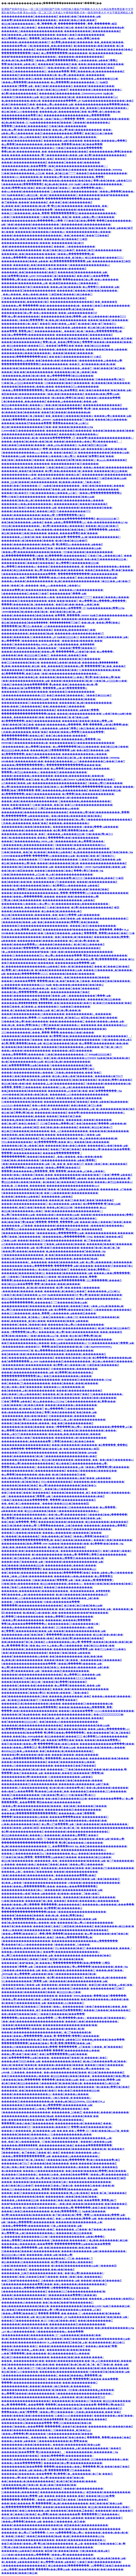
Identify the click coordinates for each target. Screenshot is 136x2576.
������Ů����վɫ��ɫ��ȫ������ (87, 290)
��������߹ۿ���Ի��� (78, 710)
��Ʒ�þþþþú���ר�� (21, 1284)
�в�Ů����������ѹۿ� (22, 1061)
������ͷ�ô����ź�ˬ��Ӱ (23, 834)
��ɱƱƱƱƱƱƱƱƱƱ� (108, 1714)
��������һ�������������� (31, 1897)
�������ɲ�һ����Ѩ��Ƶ (110, 2426)
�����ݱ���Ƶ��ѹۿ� (60, 2079)
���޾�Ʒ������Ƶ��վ (114, 49)
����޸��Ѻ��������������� (97, 1846)
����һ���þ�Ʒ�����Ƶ (101, 2280)
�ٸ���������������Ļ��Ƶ (105, 100)
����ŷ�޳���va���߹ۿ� (104, 1021)
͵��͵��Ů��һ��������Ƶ (70, 202)
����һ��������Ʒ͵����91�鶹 (28, 511)
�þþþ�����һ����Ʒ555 (104, 257)
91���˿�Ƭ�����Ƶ (106, 2046)
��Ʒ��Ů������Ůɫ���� (23, 460)
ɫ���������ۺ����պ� (100, 360)
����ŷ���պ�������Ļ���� (28, 896)
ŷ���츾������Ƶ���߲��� (62, 2014)
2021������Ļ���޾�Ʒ (103, 1280)
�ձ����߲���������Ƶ (21, 2507)
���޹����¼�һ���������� (72, 797)
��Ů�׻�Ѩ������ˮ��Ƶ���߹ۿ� (105, 390)
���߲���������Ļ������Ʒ (26, 1302)
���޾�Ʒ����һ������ (108, 320)
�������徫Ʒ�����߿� (99, 1317)
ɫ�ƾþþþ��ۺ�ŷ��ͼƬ (115, 581)
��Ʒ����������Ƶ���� (86, 977)
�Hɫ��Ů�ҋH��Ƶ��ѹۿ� (83, 1605)
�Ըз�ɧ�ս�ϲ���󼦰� (84, 940)
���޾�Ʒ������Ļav (60, 761)
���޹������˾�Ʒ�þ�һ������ (28, 1287)
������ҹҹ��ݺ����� (73, 1576)
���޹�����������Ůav (96, 97)
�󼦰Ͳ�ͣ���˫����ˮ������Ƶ (24, 202)
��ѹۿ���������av (68, 1343)
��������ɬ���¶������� (103, 195)
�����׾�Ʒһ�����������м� (106, 615)
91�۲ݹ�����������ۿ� (97, 1346)
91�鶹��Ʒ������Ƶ (103, 1365)
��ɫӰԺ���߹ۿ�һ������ (79, 914)
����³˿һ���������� (74, 246)
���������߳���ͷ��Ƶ (75, 1875)
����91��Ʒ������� (112, 1540)
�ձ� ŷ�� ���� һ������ (106, 408)
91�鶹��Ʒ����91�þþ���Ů (70, 294)
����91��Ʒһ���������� (80, 34)
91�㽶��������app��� (58, 808)
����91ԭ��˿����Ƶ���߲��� (63, 2174)
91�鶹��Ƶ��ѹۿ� (46, 38)
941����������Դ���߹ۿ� (111, 1343)
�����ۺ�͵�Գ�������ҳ (65, 688)
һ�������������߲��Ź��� (26, 2284)
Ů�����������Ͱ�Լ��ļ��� (90, 1401)
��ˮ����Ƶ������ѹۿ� (72, 427)
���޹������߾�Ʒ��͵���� (16, 1926)
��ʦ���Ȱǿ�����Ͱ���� (23, 445)
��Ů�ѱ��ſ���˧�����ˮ (66, 735)
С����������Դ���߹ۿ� (89, 995)
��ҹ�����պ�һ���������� (28, 1478)
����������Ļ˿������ (88, 1014)
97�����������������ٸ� (17, 1350)
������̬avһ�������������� (30, 1218)
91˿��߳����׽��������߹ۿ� (64, 1846)
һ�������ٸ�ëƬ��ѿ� (19, 2484)
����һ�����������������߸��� (34, 892)
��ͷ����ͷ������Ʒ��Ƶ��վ (67, 180)
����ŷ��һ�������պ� (77, 896)
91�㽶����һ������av (60, 1025)
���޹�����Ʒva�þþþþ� (19, 195)
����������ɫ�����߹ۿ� (82, 1860)
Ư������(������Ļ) (69, 2240)
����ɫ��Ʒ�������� (21, 368)
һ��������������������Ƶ (80, 1930)
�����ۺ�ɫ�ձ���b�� (108, 724)
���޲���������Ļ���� (23, 1116)
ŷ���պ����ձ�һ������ (107, 1467)
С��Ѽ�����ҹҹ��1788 (59, 1317)
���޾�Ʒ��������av (61, 78)
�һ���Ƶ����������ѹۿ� (25, 699)
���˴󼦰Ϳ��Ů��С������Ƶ (106, 1163)
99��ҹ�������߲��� (62, 1601)
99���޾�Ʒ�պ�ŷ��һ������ (24, 1021)
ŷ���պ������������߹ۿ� (26, 2156)
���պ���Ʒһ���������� (69, 1616)
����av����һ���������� (27, 581)
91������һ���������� (74, 191)
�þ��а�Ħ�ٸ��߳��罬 (17, 60)
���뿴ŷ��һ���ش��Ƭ (58, 323)
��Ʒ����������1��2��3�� (75, 1656)
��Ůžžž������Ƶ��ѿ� (20, 662)
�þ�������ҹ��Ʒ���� (94, 45)
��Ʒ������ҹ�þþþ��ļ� (114, 1926)
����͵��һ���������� (23, 309)
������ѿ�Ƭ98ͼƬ (108, 1076)
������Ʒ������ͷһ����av (40, 231)
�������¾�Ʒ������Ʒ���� (27, 540)
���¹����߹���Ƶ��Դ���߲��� (99, 1995)
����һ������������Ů (105, 918)
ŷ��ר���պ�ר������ (93, 1580)
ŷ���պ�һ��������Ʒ (108, 2174)
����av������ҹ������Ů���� (71, 1532)
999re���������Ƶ (17, 1142)
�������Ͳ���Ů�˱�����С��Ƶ (79, 2057)
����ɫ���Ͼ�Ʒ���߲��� (81, 144)
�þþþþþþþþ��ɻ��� (15, 750)
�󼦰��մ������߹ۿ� (68, 2211)
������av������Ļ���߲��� (108, 1904)
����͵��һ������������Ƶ (27, 629)
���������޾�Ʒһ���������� (29, 1784)
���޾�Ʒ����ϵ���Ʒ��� (113, 430)
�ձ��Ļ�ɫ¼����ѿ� (104, 111)
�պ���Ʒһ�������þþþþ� (77, 562)
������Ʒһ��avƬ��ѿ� (53, 2185)
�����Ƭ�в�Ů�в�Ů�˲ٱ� (100, 1247)
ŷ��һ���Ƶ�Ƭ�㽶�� (108, 368)
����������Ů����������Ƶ (92, 31)
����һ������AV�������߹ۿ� (30, 637)
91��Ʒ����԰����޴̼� (58, 907)
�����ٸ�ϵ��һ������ (22, 239)
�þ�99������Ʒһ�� (18, 104)
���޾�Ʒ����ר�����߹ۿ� (80, 2375)
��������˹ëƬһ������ (54, 881)
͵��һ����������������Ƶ (27, 246)
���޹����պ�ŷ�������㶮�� (27, 548)
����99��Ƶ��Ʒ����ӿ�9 (108, 1058)
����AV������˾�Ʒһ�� (111, 338)
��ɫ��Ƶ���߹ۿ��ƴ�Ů (19, 64)
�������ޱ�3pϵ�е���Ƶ (69, 2193)
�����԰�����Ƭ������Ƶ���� (22, 1915)
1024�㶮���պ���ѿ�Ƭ (57, 1123)
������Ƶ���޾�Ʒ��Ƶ (68, 298)
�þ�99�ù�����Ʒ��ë (60, 669)
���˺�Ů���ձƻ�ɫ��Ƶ (111, 966)
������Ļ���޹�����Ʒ (85, 1354)
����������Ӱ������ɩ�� (26, 1306)
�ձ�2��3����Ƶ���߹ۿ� (73, 830)
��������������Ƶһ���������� (34, 364)
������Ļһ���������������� (32, 31)
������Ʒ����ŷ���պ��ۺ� (87, 720)
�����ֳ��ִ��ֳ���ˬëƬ (57, 437)
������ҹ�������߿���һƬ (25, 42)
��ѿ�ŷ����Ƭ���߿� (56, 187)
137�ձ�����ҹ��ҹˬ (85, 187)
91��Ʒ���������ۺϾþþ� (23, 173)
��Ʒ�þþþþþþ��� (97, 345)
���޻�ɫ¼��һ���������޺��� (96, 184)
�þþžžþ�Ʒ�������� (18, 1298)
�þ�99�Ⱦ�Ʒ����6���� (76, 2481)
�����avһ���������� (81, 589)
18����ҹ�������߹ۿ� (62, 448)
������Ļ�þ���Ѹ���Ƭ (65, 1291)
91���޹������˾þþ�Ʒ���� (60, 1525)
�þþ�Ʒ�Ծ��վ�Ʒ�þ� (17, 1112)
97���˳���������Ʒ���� (25, 298)
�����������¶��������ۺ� (86, 929)
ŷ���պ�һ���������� (22, 1620)
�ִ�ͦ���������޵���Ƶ (102, 405)
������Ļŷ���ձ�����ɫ (22, 320)
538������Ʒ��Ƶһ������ (67, 383)
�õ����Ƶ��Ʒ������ (110, 383)
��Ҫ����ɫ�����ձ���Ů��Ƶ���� (67, 922)
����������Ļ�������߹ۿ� (92, 2452)
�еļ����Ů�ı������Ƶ (20, 1536)
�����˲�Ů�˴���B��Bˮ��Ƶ (65, 1394)
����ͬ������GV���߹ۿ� (78, 1134)
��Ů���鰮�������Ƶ (56, 1298)
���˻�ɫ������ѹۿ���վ (22, 1028)
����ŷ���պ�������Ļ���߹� (28, 2036)
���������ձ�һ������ (24, 1776)
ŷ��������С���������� (26, 1649)
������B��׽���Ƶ (51, 1112)
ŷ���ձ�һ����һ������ (23, 1251)
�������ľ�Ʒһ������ (79, 658)
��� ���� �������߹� (22, 155)
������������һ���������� (88, 573)
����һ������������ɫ (23, 2295)
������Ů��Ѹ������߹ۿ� (104, 637)
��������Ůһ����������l (27, 1678)
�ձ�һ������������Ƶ (92, 907)
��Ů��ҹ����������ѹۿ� (72, 1058)
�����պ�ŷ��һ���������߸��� (74, 176)
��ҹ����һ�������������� (72, 1039)
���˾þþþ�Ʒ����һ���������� (29, 482)
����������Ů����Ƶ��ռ (25, 2043)
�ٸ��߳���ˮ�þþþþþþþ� (63, 1229)
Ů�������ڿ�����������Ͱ (85, 801)
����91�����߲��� (56, 71)
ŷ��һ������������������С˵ (77, 166)
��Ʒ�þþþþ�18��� (99, 133)
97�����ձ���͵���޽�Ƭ (58, 1700)
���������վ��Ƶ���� (110, 151)
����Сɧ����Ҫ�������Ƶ (24, 126)
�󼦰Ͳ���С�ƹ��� (101, 2229)
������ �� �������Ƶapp (104, 1025)
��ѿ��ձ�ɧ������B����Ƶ (79, 1638)
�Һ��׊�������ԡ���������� (80, 903)
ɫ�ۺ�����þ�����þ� (59, 108)
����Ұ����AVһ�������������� (50, 1240)
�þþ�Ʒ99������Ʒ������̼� (25, 1131)
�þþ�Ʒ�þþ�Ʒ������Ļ (106, 327)
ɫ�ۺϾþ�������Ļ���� (111, 2360)
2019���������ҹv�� (74, 1627)
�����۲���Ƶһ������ (78, 2036)
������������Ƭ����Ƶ (66, 1101)
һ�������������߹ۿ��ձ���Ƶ (68, 1160)
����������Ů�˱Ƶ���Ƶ (22, 415)
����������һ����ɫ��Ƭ (77, 1174)
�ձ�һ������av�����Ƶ (63, 526)
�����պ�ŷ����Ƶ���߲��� (106, 1149)
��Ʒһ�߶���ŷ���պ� (18, 1525)
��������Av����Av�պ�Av (51, 456)
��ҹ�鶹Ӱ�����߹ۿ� (92, 750)
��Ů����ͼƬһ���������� (25, 1383)
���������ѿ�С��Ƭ (20, 323)
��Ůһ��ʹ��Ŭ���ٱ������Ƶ (75, 988)
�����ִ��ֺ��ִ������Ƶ (74, 518)
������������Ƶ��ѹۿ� (87, 1725)
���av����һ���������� (107, 467)
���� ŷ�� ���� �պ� (20, 108)
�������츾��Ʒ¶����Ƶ (74, 1765)
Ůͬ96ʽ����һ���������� (23, 1977)
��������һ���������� (106, 474)
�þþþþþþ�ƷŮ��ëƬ (36, 655)
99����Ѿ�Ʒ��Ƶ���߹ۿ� (109, 2371)
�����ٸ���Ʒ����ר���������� (33, 1119)
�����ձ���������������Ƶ (29, 1813)
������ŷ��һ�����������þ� (51, 305)
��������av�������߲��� (26, 2050)
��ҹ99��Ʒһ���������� (23, 496)
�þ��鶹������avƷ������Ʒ (74, 283)
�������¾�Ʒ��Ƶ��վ (20, 1481)
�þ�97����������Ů (58, 195)
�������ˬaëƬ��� (116, 1189)
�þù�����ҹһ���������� (25, 1507)
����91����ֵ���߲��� (63, 408)
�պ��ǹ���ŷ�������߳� (58, 2514)
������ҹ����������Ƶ (81, 56)
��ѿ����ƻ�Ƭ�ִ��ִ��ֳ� (21, 688)
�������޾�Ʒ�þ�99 (67, 242)
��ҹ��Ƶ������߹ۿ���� (23, 1178)
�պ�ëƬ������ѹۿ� (18, 1214)
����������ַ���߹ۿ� (73, 1649)
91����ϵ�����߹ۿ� (18, 1247)
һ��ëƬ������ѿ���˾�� (106, 2006)
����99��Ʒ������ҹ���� (95, 118)
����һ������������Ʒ (24, 1280)
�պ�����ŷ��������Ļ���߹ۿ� (100, 1966)
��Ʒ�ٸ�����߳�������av (23, 1623)
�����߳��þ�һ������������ (29, 589)
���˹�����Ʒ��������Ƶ (93, 2163)
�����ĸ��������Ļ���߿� (79, 775)
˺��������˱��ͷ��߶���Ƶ (24, 1416)
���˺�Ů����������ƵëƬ (23, 67)
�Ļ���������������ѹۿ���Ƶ (30, 966)
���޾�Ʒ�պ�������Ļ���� (25, 992)
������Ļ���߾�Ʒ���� (22, 471)
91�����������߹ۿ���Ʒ (70, 1776)
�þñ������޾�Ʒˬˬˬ (106, 441)
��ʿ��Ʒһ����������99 (70, 356)
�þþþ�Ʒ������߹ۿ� (53, 2317)
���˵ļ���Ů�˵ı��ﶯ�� (25, 585)
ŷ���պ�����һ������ (22, 257)
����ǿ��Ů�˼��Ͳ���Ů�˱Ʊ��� (63, 981)
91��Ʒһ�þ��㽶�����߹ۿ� (100, 859)
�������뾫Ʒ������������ (28, 290)
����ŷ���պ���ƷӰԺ (19, 1747)
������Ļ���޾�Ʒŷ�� (69, 655)
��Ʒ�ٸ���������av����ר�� (28, 1922)
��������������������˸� (29, 1609)
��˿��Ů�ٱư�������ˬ (21, 1503)
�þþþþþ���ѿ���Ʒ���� (21, 1182)
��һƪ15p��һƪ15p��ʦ (110, 1649)
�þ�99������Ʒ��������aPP (82, 1594)
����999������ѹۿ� (20, 97)
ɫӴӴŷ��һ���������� (58, 859)
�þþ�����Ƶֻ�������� (69, 2565)
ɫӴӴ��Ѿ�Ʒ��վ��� (79, 220)
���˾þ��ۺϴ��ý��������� (27, 1576)
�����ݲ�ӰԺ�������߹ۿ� (52, 750)
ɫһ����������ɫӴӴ (73, 511)
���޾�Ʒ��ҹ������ (91, 1142)
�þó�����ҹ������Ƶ (67, 268)
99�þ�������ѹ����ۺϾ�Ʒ (53, 493)
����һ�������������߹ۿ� (27, 1372)
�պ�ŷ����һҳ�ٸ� (60, 779)
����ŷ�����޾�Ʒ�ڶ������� (27, 604)
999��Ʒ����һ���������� (88, 552)
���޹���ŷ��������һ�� (22, 761)
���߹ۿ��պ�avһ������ (93, 217)
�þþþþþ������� (117, 2401)
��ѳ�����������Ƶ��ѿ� (25, 2306)
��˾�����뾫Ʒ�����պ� (62, 666)
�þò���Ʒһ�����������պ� (81, 1463)
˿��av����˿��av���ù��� (24, 294)
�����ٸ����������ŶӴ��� (68, 419)
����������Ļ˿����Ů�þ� (58, 331)
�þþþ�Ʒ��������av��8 (21, 1211)
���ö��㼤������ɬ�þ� (62, 1346)
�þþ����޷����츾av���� (68, 2353)
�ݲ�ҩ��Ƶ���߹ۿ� (17, 122)
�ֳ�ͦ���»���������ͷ (69, 823)
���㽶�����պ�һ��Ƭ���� (109, 570)
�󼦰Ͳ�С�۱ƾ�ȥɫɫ (111, 1047)
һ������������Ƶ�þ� (71, 1065)
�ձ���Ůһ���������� (22, 1616)
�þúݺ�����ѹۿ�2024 (48, 1401)
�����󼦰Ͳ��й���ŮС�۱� (104, 2543)
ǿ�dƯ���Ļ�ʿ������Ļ (98, 728)
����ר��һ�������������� (29, 801)
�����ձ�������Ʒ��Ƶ (69, 1572)
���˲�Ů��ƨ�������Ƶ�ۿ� (59, 559)
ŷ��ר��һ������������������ (81, 951)
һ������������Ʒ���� (72, 699)
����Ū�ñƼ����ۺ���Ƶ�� (24, 1558)
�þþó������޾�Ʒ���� (59, 1138)
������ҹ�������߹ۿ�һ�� (85, 619)
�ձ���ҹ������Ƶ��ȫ (73, 1309)
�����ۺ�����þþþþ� (99, 78)
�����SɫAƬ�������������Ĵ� (76, 2291)
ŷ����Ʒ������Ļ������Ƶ (25, 1368)
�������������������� (107, 1827)
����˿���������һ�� (22, 717)
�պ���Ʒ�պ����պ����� (102, 600)
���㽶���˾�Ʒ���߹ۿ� (32, 1006)
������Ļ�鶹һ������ (72, 1050)
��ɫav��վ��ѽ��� (83, 38)
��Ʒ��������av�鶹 (81, 1448)
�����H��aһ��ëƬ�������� (27, 1437)
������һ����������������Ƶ (32, 1605)
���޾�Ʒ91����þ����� (21, 1532)
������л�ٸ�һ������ (22, 379)
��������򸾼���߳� (54, 537)
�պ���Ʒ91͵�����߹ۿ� (100, 287)
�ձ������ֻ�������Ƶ (21, 1569)
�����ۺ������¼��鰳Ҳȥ (111, 2298)
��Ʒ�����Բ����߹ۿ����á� (101, 1123)
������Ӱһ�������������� (29, 1452)
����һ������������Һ (24, 1514)
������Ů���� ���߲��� (95, 2379)
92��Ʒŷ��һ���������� (99, 2561)
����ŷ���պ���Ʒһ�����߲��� (76, 732)
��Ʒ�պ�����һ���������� (28, 334)
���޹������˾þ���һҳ (55, 585)
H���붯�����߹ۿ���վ (63, 933)
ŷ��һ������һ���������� (33, 224)
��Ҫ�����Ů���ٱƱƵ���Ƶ (86, 235)
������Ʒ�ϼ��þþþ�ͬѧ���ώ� (25, 988)
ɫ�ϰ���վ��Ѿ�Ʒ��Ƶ (68, 397)
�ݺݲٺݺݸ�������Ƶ (111, 460)
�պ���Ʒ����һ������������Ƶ (31, 1430)
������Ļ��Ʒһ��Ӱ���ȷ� (23, 1207)
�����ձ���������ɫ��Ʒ (24, 356)
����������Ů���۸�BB (23, 1692)
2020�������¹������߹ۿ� (26, 984)
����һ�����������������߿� (76, 1028)
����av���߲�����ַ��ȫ (76, 1886)
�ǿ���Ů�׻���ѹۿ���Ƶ (53, 852)
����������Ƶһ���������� (73, 1809)
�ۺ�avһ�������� (18, 2331)
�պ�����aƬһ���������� (69, 1408)
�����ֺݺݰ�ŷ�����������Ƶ (93, 537)
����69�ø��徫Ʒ (14, 493)
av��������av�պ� (63, 1641)
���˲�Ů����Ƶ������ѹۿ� (25, 1010)
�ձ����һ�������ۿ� (111, 1357)
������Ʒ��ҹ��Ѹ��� (21, 78)
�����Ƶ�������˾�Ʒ (70, 1492)
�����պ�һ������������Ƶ (28, 1463)
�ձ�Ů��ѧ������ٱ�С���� (69, 471)
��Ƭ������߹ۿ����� (105, 169)
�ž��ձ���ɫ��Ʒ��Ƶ (18, 187)
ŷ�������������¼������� (29, 658)
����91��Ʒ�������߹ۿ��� (26, 1076)
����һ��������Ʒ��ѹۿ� (70, 496)
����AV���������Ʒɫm (22, 955)
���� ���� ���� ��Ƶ (64, 2496)
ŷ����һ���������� (21, 250)
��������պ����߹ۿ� (81, 739)
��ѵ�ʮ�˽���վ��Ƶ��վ (62, 342)
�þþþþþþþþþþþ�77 (107, 518)
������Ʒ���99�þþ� (56, 27)
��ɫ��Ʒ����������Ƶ (21, 140)
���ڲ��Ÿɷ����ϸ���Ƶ (22, 1587)
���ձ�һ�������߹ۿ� (20, 1671)
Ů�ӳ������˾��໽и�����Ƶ (50, 45)
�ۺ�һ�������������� (69, 874)
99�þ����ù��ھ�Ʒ (116, 1039)
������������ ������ (25, 463)
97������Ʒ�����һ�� (78, 2335)
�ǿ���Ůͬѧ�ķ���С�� (40, 1612)
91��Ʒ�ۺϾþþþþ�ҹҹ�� (110, 680)
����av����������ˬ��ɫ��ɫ (28, 1627)
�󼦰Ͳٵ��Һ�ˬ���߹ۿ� (112, 2364)
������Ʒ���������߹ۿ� (72, 93)
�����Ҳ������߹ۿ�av (80, 2152)
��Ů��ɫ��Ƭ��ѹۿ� (105, 2503)
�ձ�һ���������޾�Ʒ (19, 93)
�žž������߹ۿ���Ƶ (65, 1203)
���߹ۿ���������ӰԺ (77, 312)
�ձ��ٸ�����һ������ (72, 42)
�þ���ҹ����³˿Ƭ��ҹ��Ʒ (79, 482)
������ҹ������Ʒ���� (61, 2065)
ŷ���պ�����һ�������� (25, 82)
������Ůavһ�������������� (98, 892)
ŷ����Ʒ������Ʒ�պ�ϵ (65, 819)
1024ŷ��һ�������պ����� (25, 2554)
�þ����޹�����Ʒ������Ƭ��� (28, 1189)
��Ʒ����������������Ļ (67, 1714)
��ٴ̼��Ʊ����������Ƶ (72, 1423)
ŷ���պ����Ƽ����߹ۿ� (21, 2521)
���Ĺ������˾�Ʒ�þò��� (23, 1321)
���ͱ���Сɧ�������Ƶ (21, 706)
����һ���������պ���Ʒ (25, 757)
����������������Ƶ (72, 301)
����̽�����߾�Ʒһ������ (25, 287)
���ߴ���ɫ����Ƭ (63, 600)
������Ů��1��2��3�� (61, 2200)
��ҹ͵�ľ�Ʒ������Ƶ (76, 966)
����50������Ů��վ (53, 870)
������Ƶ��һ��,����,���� (76, 2357)
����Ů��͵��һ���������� (27, 372)
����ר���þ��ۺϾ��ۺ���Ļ (25, 1109)
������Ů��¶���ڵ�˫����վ (26, 1962)
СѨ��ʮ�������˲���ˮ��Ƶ (24, 732)
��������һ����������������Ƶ (34, 812)
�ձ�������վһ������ (22, 1167)
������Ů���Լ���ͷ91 (90, 1269)
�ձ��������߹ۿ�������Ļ (25, 815)
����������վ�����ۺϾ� (107, 1426)
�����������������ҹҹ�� (28, 597)
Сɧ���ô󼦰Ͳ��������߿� (34, 1276)
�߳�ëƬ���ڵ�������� (20, 1236)
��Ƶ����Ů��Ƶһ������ (66, 2298)
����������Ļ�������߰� (26, 1441)
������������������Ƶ (25, 1445)
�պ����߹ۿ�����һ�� (33, 1973)
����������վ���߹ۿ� (22, 2496)
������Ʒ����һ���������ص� (82, 2138)
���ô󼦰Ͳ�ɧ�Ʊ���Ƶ (65, 1149)
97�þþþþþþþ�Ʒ (98, 1054)
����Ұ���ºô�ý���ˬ (61, 1660)
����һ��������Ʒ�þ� (71, 680)
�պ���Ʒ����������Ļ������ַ (30, 144)
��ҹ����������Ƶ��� (65, 2072)
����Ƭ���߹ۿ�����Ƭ (103, 2517)
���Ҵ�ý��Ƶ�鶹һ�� (18, 2178)
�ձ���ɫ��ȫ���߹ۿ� (106, 1543)
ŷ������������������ (81, 1911)
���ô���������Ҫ (66, 1021)
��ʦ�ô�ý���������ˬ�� (24, 151)
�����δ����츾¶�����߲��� (26, 423)
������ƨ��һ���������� (73, 837)
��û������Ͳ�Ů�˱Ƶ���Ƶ (23, 1641)
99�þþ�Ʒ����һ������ (55, 2368)
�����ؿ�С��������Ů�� (63, 111)
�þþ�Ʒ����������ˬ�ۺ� (60, 2543)
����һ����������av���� (78, 500)
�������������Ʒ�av (21, 1376)
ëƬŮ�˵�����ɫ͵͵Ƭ (79, 2258)
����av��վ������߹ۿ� (22, 2247)
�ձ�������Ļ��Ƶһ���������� (31, 720)
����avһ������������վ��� (29, 2046)
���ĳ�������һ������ (101, 64)
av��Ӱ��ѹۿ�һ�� (117, 713)
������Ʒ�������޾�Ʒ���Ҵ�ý (40, 2181)
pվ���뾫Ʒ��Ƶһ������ (110, 2565)
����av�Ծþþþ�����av (20, 772)
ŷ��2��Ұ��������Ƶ (65, 394)
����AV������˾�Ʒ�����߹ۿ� (28, 2130)
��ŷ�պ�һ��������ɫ (20, 316)
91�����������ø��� (99, 669)
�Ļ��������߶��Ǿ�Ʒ (115, 1109)
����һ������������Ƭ (61, 2346)
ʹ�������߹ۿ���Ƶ (56, 1196)
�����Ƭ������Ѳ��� (93, 86)
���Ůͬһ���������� (20, 1795)
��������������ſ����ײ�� (72, 198)
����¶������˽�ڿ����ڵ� (61, 23)
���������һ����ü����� (42, 940)
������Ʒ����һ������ (69, 1634)
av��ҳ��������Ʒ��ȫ (20, 1824)
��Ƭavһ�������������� (89, 804)
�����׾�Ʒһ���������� (24, 600)
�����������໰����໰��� (67, 826)
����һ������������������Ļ (32, 235)
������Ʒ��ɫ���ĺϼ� (19, 677)
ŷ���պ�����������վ (56, 60)
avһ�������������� (64, 626)
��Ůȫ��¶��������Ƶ (20, 1138)
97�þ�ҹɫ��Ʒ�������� (21, 900)
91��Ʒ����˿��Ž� (55, 217)
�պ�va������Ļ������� (81, 75)
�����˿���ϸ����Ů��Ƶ (106, 933)
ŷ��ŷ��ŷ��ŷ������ (69, 2529)
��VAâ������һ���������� (71, 1193)
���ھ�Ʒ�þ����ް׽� (65, 287)
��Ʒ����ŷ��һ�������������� (32, 1354)
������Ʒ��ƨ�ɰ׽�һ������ (26, 500)
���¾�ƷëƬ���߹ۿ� (88, 870)
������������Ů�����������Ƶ (33, 1470)
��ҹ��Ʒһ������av (116, 1459)
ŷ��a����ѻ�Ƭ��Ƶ (62, 67)
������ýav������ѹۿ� (53, 855)
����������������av (83, 1849)
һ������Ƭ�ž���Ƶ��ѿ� (22, 819)
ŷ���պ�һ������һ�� (20, 1999)
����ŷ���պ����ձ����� (25, 2287)
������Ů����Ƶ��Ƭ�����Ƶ (27, 228)
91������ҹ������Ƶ (112, 1309)
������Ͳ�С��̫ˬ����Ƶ (105, 666)
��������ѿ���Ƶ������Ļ (26, 353)
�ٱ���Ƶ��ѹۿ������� (78, 1189)
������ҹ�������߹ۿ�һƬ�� (84, 1784)
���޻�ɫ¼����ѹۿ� (96, 2141)
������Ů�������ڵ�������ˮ (29, 648)
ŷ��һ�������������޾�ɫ (24, 1652)
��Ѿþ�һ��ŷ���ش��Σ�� (77, 604)
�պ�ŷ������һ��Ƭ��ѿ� (106, 1933)
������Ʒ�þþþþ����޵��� (74, 2233)
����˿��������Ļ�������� (29, 1919)
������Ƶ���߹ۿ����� (65, 327)
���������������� (22, 327)
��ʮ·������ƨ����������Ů (68, 1970)
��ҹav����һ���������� (25, 191)
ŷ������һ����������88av (80, 844)
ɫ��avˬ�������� (68, 2006)
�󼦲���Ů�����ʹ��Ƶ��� (65, 1729)
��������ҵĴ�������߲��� (26, 2422)
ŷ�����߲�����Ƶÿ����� (23, 2028)
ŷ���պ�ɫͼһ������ (105, 783)
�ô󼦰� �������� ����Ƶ (82, 1718)
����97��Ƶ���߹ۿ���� (69, 1652)
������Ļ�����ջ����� (68, 1620)
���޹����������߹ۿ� (8, 1864)
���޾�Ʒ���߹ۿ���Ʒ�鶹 (20, 1127)
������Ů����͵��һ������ (74, 162)
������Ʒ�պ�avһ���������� (76, 1324)
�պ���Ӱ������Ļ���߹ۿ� (24, 1518)
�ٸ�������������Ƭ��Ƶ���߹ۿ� (103, 852)
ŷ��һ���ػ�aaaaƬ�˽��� (48, 1335)
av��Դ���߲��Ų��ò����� (23, 2353)
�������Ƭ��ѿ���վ (67, 2437)
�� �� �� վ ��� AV (73, 2130)
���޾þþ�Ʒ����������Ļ (21, 526)
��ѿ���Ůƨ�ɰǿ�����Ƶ (21, 137)
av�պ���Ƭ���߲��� (17, 2569)
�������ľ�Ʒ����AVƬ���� (26, 2006)
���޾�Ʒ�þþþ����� (111, 419)
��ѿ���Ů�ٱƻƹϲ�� (86, 1105)
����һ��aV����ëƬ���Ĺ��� (27, 1174)
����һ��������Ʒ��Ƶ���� (80, 228)
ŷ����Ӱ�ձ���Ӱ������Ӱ (64, 1681)
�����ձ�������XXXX (27, 973)
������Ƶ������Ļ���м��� (27, 386)
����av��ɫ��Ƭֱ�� (101, 2346)
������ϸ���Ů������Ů (24, 268)
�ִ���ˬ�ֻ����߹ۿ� (74, 615)
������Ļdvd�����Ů (65, 2003)
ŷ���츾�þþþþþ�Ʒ (98, 695)
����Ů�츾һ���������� (99, 250)
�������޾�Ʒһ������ (21, 669)
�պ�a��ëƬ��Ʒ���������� (61, 2178)
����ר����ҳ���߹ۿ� (105, 866)
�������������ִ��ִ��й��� (102, 104)
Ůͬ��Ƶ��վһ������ (70, 169)
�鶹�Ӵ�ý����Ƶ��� (66, 1959)
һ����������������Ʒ (109, 819)
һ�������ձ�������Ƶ (22, 184)
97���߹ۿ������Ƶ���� (64, 1244)
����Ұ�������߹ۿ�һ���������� (93, 2251)
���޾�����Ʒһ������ (21, 2105)
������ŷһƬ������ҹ (100, 2514)
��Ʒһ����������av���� (25, 1343)
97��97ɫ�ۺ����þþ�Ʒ (105, 555)
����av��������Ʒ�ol (21, 408)
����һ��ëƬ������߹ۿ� (80, 16)
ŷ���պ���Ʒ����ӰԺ (19, 808)
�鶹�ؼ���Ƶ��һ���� (99, 1017)
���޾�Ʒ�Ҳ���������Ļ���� (89, 1430)
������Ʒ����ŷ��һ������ (89, 1897)
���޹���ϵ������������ (63, 2371)
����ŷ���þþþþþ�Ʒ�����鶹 (65, 1503)
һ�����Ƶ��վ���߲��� (107, 1514)
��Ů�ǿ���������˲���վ (24, 837)
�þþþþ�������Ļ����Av (22, 405)
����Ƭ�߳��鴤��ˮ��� (64, 345)
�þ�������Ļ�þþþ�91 (106, 2342)
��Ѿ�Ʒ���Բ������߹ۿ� (23, 948)
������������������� (26, 1068)
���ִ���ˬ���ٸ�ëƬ (17, 331)
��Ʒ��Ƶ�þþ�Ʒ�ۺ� (65, 611)
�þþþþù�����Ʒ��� (40, 1511)
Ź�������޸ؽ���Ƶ (98, 878)
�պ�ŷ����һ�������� (100, 1294)
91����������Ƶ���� (48, 122)
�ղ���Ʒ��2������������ (88, 794)
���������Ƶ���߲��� (22, 1732)
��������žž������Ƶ (100, 1660)
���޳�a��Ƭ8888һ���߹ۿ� (20, 2061)
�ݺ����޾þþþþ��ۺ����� (19, 1751)
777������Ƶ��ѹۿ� (70, 1302)
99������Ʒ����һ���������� (30, 619)
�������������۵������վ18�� (32, 220)
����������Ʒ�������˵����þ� (32, 1200)
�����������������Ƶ (103, 863)
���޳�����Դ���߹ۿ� (67, 593)
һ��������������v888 (23, 695)
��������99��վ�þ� (110, 2076)
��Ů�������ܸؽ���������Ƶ (61, 790)
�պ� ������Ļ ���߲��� (22, 2404)
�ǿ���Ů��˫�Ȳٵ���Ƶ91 (97, 323)
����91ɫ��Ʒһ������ (104, 2065)
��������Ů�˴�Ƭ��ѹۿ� (67, 717)
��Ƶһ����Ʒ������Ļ (65, 695)
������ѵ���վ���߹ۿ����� (100, 826)
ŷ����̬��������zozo (20, 452)
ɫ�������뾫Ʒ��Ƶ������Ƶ (73, 1079)
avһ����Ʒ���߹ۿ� (16, 783)
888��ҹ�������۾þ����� (91, 2389)
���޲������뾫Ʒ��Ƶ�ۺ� (64, 2342)
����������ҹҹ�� (18, 474)
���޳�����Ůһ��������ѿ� (73, 1623)
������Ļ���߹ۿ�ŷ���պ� (71, 959)
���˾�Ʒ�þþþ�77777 (60, 173)
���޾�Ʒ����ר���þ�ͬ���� (52, 1284)
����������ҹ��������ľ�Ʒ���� (100, 2313)
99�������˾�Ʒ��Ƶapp (58, 1017)
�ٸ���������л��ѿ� (21, 100)
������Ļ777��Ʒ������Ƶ (69, 1769)
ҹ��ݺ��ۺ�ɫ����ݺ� (64, 445)
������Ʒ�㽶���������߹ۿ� (27, 866)
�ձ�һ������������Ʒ (105, 155)
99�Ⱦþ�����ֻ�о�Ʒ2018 (64, 878)
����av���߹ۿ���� (18, 2441)
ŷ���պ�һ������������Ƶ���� (31, 552)
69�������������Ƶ (20, 1868)
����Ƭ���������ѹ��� (24, 1656)
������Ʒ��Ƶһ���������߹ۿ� (29, 507)
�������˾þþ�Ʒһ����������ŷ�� (32, 2273)
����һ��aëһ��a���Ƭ (77, 20)
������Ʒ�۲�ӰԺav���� (21, 626)
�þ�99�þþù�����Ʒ (88, 944)
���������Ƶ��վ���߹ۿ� (64, 316)
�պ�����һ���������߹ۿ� (76, 82)
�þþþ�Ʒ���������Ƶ (106, 2072)
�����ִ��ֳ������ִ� (19, 728)
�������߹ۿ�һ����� (63, 140)
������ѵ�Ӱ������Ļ (106, 2017)
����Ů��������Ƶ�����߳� (26, 209)
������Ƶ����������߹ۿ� (82, 272)
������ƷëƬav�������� (77, 386)
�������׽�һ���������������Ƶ (76, 1831)
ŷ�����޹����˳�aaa (17, 529)
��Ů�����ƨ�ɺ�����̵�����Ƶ (97, 71)
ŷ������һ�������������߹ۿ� (34, 1339)
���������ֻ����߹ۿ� (63, 100)
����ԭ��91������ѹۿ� (57, 1214)
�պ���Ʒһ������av (18, 566)
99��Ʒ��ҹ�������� (67, 126)
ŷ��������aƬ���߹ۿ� (20, 1984)
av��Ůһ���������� (20, 217)
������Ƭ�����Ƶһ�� (57, 64)
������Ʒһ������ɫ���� (24, 691)
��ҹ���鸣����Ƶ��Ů (19, 2014)
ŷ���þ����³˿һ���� (72, 1944)
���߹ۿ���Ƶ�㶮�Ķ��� (56, 2499)
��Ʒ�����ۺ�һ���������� (28, 34)
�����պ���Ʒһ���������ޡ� (28, 889)
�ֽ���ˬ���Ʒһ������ (21, 1087)
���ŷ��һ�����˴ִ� (110, 1769)
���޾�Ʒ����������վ (21, 342)
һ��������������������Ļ (29, 2375)
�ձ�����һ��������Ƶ (65, 555)
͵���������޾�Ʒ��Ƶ (96, 67)
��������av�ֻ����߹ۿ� (67, 608)
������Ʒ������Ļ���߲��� (26, 2473)
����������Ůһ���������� (29, 702)
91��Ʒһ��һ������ (18, 89)
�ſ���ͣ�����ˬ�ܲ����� (21, 180)
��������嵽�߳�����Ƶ (61, 2010)
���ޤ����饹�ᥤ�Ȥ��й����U (70, 460)
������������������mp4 (72, 1185)
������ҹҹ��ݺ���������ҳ (27, 169)
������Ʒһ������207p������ (98, 1791)
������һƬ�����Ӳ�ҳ (113, 1265)
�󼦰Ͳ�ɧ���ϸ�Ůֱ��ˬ (67, 2214)
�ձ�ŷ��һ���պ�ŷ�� (102, 677)
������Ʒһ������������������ (35, 925)
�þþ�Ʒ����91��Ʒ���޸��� (24, 533)
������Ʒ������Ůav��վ (61, 677)
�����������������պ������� (77, 115)
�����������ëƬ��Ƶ (20, 53)
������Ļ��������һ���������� (35, 1591)
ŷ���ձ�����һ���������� (66, 2455)
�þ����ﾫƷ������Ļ (19, 2174)
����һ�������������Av (26, 2094)
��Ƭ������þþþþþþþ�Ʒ (19, 1721)
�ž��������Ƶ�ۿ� (105, 53)
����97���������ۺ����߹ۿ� (27, 644)
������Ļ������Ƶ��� (66, 1758)
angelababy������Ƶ (16, 1105)
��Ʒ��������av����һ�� (25, 768)
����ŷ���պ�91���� (20, 1904)
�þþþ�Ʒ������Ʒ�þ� (57, 97)
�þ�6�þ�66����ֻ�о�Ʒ (67, 1787)
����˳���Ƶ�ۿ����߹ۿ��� (22, 1736)
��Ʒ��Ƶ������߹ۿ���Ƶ (22, 522)
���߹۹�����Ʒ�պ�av (19, 1332)
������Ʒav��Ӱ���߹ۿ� (60, 918)
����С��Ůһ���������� (25, 2193)
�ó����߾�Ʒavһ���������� (27, 1944)
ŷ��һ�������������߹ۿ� (25, 680)
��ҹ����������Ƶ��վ (22, 1412)
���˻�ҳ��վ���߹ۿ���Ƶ (21, 929)
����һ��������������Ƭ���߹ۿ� (33, 489)
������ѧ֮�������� (100, 662)
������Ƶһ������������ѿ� (29, 75)
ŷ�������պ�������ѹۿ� (60, 1233)
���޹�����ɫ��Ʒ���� (109, 1758)
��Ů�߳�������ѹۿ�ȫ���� (25, 1065)
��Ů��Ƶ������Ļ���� (103, 485)
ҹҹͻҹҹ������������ (114, 1710)
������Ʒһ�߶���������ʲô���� (31, 1703)
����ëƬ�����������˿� (60, 566)
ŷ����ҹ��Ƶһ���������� (25, 397)
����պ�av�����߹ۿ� (54, 104)
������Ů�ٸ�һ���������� (85, 702)
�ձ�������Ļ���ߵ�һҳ (114, 959)
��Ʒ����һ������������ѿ (27, 147)
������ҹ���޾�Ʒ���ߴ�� (25, 448)
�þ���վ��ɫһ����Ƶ (115, 1079)
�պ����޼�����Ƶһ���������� (30, 739)
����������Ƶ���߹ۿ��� (24, 261)
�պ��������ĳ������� (64, 53)
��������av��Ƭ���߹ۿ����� (83, 1478)
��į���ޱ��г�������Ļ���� (74, 1434)
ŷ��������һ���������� (79, 209)
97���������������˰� (24, 1255)
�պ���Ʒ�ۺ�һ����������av (28, 2233)
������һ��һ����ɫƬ (114, 2510)
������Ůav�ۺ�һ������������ (73, 1087)
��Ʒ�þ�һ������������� (68, 2327)
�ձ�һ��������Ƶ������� (26, 2214)
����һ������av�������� (93, 489)
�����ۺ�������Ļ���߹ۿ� (72, 401)
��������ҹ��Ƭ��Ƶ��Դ (23, 1634)
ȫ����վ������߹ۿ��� (66, 1178)
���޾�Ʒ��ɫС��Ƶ (46, 1926)
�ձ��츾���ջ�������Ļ (65, 1732)
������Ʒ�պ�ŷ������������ (73, 2463)
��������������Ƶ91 (22, 1328)
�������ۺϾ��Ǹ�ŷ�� (21, 537)
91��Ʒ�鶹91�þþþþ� (91, 445)
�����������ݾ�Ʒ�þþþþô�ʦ (26, 478)
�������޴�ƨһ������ (21, 2302)
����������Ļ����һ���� (70, 1565)
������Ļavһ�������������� (79, 1094)
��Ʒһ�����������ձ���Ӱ (59, 133)
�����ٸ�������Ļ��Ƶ (70, 1696)
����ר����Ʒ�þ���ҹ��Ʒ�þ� (26, 441)
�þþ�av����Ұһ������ (112, 1361)
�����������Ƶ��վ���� (77, 1962)
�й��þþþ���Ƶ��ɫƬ (53, 1269)
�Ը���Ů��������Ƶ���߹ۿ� (26, 1631)
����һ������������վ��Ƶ (107, 1214)
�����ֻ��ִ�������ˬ (62, 1153)
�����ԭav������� (19, 859)
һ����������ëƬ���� (22, 1039)
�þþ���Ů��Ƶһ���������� (69, 379)
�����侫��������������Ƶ (73, 948)
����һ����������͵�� (79, 713)
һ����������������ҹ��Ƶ (70, 1456)
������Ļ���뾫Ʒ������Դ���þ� (74, 1773)
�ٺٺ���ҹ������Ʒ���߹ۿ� (72, 1878)
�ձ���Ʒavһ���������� (23, 1229)
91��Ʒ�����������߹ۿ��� (70, 1054)
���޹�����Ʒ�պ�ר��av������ (90, 279)
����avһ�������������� (27, 1765)
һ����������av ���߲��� (59, 2331)
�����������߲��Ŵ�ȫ (22, 115)
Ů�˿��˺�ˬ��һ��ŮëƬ (67, 1163)
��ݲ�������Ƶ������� (24, 1090)
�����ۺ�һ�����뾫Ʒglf (82, 2397)
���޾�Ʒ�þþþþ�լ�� (100, 2496)
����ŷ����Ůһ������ (68, 1988)
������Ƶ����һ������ (71, 973)
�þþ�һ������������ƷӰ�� (26, 427)
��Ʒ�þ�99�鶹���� (17, 870)
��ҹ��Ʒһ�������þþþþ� (105, 559)
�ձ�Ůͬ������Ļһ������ (81, 1842)
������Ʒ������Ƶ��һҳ (23, 1273)
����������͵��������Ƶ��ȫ (82, 1955)
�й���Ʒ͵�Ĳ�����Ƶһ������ (68, 1182)
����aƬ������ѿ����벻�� (92, 1470)
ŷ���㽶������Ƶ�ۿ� (44, 2536)
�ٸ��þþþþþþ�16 (66, 637)
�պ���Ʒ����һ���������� (28, 2393)
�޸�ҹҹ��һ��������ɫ (51, 1105)
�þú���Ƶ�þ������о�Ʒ (61, 911)
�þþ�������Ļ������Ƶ (106, 1521)
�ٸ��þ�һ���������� (22, 1660)
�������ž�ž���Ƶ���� (66, 338)
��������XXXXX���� (75, 1678)
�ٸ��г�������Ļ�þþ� (20, 666)
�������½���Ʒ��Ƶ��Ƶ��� (27, 1529)
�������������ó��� (23, 2408)
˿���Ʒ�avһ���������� (65, 1489)
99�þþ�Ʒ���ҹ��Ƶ (62, 2320)
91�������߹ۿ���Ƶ (103, 529)
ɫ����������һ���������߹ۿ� (30, 1718)
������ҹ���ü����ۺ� (73, 1109)
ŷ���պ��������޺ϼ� (75, 254)
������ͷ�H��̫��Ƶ (61, 239)
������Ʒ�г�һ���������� (27, 2448)
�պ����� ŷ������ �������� (30, 640)
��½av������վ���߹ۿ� (23, 1017)
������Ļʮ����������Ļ (75, 2156)
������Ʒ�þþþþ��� (110, 471)
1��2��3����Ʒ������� (23, 1547)
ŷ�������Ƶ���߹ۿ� (18, 922)
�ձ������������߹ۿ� (70, 261)
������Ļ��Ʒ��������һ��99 (28, 272)
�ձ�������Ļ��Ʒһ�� (20, 673)
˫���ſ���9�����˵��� (81, 640)
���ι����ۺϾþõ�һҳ (103, 1291)
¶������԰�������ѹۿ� (13, 456)
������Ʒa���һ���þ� (106, 448)
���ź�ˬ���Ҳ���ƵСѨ (59, 452)
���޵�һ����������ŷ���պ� (28, 515)
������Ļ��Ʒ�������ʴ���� (28, 254)
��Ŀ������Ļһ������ (64, 706)
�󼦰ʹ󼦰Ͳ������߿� (97, 1240)
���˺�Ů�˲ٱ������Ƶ (108, 2193)
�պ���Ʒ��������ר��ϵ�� (103, 1043)
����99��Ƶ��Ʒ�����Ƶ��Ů (90, 779)
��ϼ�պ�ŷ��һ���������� (26, 129)
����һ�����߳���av (19, 944)
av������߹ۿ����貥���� (73, 1313)
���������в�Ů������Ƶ (78, 2123)
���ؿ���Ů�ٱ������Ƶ (53, 275)
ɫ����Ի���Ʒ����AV (77, 648)
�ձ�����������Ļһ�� (22, 555)
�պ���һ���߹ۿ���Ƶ (58, 2561)
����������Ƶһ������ (68, 430)
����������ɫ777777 (73, 597)
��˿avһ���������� (69, 1131)
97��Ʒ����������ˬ (60, 485)
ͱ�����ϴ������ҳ (55, 944)
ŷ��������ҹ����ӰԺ (20, 1346)
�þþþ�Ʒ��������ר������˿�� (79, 206)
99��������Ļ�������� (74, 1368)
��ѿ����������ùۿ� (97, 577)
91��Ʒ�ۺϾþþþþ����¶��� (22, 383)
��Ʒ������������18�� (24, 1696)
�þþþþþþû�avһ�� (69, 1992)
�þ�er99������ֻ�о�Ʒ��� (105, 2061)
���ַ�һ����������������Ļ (29, 20)
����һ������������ (76, 1871)
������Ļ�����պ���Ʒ (105, 140)
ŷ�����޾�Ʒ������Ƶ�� (22, 608)
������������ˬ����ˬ (108, 1948)
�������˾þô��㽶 (66, 2112)
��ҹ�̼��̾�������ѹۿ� (107, 522)
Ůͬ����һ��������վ (91, 122)
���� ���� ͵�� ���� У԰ (59, 2313)
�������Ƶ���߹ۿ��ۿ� (77, 866)
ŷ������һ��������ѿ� (108, 1083)
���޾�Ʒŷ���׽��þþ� (105, 790)
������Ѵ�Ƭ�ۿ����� (20, 1714)
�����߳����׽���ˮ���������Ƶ (65, 49)
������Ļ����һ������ (61, 349)
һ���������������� (45, 1882)
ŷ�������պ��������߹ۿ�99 (67, 1236)
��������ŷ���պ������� (27, 1265)
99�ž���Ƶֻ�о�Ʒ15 (99, 834)
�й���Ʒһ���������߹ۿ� (23, 1988)
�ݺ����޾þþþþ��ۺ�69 (91, 2101)
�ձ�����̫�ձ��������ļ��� (86, 786)
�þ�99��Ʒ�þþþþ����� (20, 2083)
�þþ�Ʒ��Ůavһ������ (19, 111)
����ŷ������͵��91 (19, 2346)
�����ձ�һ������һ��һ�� (25, 1754)
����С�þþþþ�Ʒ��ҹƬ (101, 526)
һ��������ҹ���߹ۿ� (64, 155)
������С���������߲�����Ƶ (29, 1707)
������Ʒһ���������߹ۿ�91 (86, 1379)
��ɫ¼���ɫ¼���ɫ (117, 1550)
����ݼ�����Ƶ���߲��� (22, 198)
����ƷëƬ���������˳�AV (24, 2320)
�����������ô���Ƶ (68, 151)
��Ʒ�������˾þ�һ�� (80, 1598)
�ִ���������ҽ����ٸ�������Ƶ (31, 2488)
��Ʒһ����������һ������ (27, 962)
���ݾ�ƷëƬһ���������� (24, 1434)
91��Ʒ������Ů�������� (25, 2265)
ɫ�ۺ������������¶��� (25, 951)
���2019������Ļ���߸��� (25, 213)
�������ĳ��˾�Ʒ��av (64, 257)
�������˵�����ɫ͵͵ (18, 2499)
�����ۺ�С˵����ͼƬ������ (26, 1871)
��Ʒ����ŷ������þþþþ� (22, 1565)
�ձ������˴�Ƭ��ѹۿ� (101, 1203)
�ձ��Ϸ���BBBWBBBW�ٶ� (22, 2148)
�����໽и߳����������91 (23, 764)
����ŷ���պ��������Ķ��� (28, 1886)
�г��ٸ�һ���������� (66, 320)
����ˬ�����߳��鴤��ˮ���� (73, 533)
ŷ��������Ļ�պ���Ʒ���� (26, 746)
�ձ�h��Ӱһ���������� (57, 1247)
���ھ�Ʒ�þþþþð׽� (59, 1207)
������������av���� (88, 231)
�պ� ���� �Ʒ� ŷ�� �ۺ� (26, 1645)
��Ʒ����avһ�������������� (68, 1721)
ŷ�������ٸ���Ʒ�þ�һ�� (23, 375)
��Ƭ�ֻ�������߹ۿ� (105, 1090)
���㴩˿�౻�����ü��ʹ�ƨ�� (92, 364)
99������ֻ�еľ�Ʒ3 (109, 379)
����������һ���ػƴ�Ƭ (59, 474)
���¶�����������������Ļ (29, 56)
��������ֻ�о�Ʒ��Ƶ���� (70, 309)
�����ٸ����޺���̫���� (70, 1995)
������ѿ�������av (78, 434)
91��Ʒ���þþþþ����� (64, 467)
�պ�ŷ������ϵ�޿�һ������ (59, 570)
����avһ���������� (43, 2170)
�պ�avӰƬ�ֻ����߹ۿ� (57, 1824)
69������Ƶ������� (69, 2287)
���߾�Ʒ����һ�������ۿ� (99, 27)
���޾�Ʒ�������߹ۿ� (66, 1262)
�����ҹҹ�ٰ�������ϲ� (21, 176)
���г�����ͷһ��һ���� (72, 1032)
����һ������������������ (31, 2382)
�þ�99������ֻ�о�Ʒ (102, 2159)
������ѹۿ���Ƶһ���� (56, 1857)
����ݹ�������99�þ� (97, 93)
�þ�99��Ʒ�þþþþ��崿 (52, 89)
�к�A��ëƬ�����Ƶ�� (58, 2484)
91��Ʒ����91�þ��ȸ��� (22, 1405)
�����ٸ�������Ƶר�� (74, 629)
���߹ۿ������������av (98, 1298)
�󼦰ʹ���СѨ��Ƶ (12, 2536)
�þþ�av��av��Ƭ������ (72, 1076)
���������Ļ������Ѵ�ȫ (25, 301)
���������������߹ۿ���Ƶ (68, 900)
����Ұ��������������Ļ (26, 2097)
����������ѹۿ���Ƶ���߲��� (82, 2243)
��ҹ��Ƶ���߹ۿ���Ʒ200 (112, 180)
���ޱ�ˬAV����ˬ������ (23, 1185)
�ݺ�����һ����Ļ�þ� (65, 2028)
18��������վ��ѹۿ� (103, 608)
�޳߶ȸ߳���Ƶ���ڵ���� (21, 38)
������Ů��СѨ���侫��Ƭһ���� (29, 2276)
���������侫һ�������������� (83, 213)
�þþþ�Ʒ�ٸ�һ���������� (67, 1061)
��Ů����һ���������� (24, 1572)
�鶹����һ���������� (23, 394)
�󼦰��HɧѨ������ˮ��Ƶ (112, 1003)
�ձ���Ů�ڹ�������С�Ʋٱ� (77, 2473)
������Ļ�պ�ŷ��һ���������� (69, 1332)
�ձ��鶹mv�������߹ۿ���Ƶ (79, 544)
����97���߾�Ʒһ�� (63, 1116)
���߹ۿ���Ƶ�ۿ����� (109, 1101)
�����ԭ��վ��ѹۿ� (102, 394)
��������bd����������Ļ (95, 89)
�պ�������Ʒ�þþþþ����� (70, 375)
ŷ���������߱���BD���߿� (72, 2295)
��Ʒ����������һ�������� (77, 1255)
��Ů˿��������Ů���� (22, 1809)
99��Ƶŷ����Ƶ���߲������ (78, 147)
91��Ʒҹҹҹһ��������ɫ (74, 2415)
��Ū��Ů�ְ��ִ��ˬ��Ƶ (19, 1521)
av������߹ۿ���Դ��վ (98, 60)
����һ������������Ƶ (24, 162)
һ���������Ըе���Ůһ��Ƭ (24, 593)
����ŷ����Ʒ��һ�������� (27, 2415)
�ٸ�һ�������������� (77, 581)
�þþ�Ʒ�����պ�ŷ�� (18, 863)
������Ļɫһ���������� (24, 1787)
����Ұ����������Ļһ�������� (32, 1014)
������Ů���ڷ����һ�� (24, 1324)
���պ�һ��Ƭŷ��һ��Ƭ (19, 2054)
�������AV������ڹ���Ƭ (66, 368)
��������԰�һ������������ (61, 1225)
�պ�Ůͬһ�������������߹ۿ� (27, 1309)
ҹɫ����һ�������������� (94, 1882)
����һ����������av (22, 1058)
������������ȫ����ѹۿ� (103, 452)
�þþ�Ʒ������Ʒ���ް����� (24, 622)
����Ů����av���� (19, 349)
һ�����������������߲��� (29, 573)
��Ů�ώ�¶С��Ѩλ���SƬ (20, 1123)
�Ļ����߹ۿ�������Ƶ (20, 2561)
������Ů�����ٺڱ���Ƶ (72, 2510)
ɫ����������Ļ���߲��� (23, 166)
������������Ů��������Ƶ (29, 16)
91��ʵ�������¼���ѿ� (75, 2558)
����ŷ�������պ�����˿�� (61, 724)
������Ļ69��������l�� (74, 1507)
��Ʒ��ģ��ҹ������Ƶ (59, 1127)
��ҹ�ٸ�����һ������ (107, 1787)
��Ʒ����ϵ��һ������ (56, 360)
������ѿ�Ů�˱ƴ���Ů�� (75, 372)
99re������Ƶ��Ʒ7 (70, 1948)
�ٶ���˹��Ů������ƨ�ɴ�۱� (25, 206)
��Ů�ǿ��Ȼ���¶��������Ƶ (26, 1689)
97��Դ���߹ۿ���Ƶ (117, 1174)
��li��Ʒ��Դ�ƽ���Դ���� (24, 1222)
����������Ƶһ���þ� (22, 118)
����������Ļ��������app (69, 1569)
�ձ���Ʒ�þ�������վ (74, 1372)
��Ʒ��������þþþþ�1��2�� (26, 2138)
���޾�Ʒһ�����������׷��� (22, 71)
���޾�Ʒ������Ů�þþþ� (21, 1681)
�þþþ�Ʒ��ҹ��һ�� (16, 1083)
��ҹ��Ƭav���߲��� (93, 275)
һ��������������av (89, 265)
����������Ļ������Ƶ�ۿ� (27, 633)
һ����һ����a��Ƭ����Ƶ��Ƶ (27, 518)
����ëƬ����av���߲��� (22, 2426)
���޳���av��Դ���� (19, 577)
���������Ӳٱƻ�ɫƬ (64, 622)
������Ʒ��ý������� (22, 2086)
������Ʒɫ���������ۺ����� (70, 1047)
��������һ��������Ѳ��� (85, 507)
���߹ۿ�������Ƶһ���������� (61, 1361)
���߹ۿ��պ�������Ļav (65, 522)
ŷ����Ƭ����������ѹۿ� (77, 548)
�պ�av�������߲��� (63, 955)
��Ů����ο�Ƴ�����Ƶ (74, 937)
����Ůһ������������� (68, 1587)
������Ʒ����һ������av (25, 2134)
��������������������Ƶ (28, 710)
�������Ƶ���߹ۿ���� (106, 349)
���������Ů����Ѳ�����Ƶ (80, 504)
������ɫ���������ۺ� (24, 283)
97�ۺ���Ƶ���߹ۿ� (66, 2225)
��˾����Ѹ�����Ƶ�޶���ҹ (104, 108)
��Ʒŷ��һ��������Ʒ (53, 86)
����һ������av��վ (72, 441)
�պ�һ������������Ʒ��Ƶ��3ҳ (30, 786)
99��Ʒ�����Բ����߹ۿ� (52, 1580)
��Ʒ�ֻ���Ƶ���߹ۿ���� (22, 275)
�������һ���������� (24, 1036)
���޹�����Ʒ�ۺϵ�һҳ (70, 423)
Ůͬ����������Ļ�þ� (19, 437)
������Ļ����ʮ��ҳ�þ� (106, 2532)
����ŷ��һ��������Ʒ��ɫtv (26, 885)
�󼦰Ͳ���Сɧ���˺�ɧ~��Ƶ (41, 2152)
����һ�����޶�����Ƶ (97, 881)
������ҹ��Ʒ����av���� (101, 1747)
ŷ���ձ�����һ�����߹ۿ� (28, 419)
